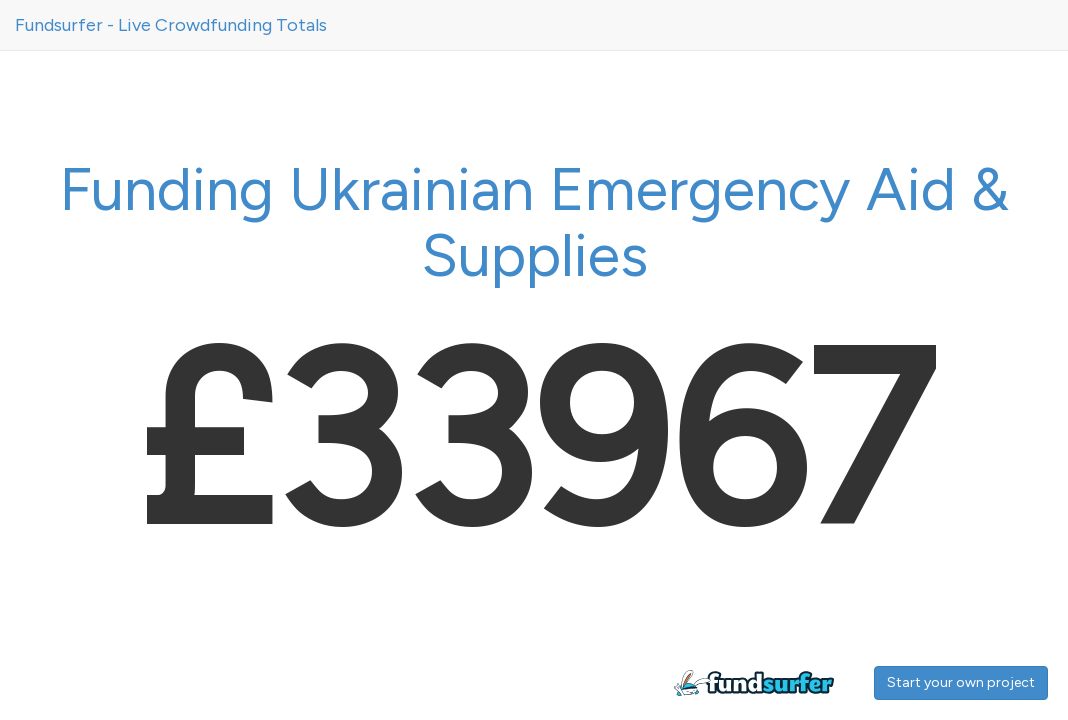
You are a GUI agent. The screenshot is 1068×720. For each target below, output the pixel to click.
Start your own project (961, 682)
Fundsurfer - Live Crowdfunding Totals (171, 25)
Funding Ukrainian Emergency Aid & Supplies (534, 222)
